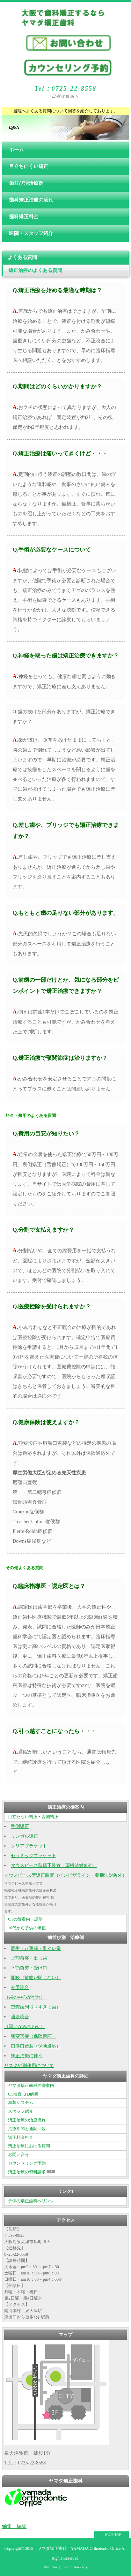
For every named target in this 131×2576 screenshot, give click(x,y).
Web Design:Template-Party (65, 2567)
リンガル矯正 (24, 1836)
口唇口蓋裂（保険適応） (36, 2046)
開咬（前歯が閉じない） (36, 1977)
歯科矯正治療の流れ (31, 200)
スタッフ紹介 (20, 2111)
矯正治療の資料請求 (32, 2172)
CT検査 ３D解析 (23, 2094)
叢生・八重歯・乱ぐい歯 (36, 1948)
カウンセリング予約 (27, 2163)
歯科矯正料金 (23, 216)
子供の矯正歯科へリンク (31, 2200)
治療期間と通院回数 (27, 2128)
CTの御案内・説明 (25, 1919)
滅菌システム (20, 2102)
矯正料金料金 (20, 2137)
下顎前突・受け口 (29, 1968)
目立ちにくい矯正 (28, 166)
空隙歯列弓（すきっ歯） (36, 2007)
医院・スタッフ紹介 (31, 233)
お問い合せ (18, 2154)
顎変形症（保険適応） (33, 2036)
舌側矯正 (20, 1826)
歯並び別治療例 (26, 183)
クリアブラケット (29, 1846)
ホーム (16, 149)
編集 (7, 2526)
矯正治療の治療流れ (27, 2120)
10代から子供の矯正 (27, 1927)
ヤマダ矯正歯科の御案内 (31, 2085)
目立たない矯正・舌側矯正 (33, 1816)
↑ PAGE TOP (111, 2535)
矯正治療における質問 (29, 2145)
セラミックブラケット (33, 1855)
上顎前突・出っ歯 (29, 1958)
